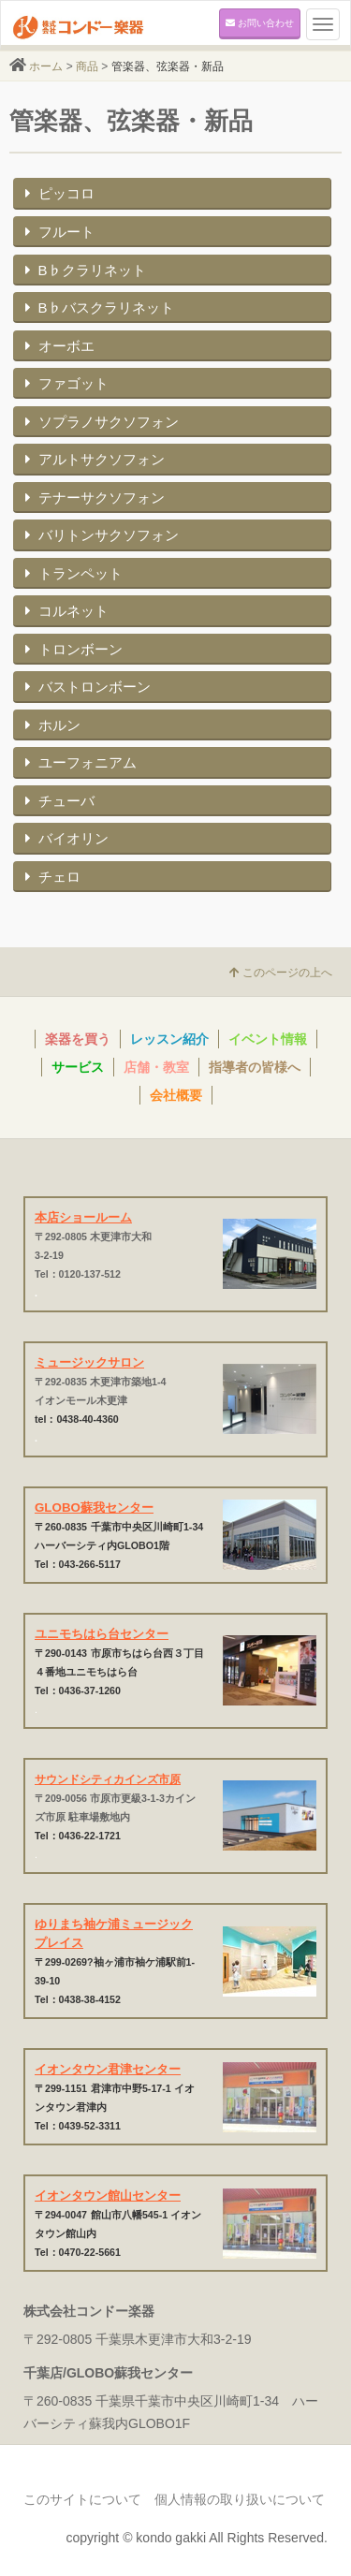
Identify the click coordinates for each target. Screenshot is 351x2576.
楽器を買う (77, 1039)
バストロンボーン (86, 687)
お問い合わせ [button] (260, 23)
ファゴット (65, 383)
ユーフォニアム (79, 762)
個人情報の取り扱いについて (239, 2499)
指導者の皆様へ (254, 1067)
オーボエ (58, 346)
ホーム (46, 66)
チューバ (58, 801)
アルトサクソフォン (93, 459)
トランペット (72, 573)
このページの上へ (280, 972)
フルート (58, 232)
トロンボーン (72, 649)
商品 (87, 66)
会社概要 (176, 1095)
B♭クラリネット (83, 270)
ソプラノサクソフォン (100, 422)
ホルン (50, 725)
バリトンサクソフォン (100, 535)
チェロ (50, 877)
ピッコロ (58, 193)
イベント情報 (267, 1039)
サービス (77, 1067)
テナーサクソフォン (93, 497)
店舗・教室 (156, 1067)
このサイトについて (82, 2499)
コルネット (65, 611)
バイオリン (65, 838)
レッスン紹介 (169, 1039)
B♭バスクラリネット (97, 307)
